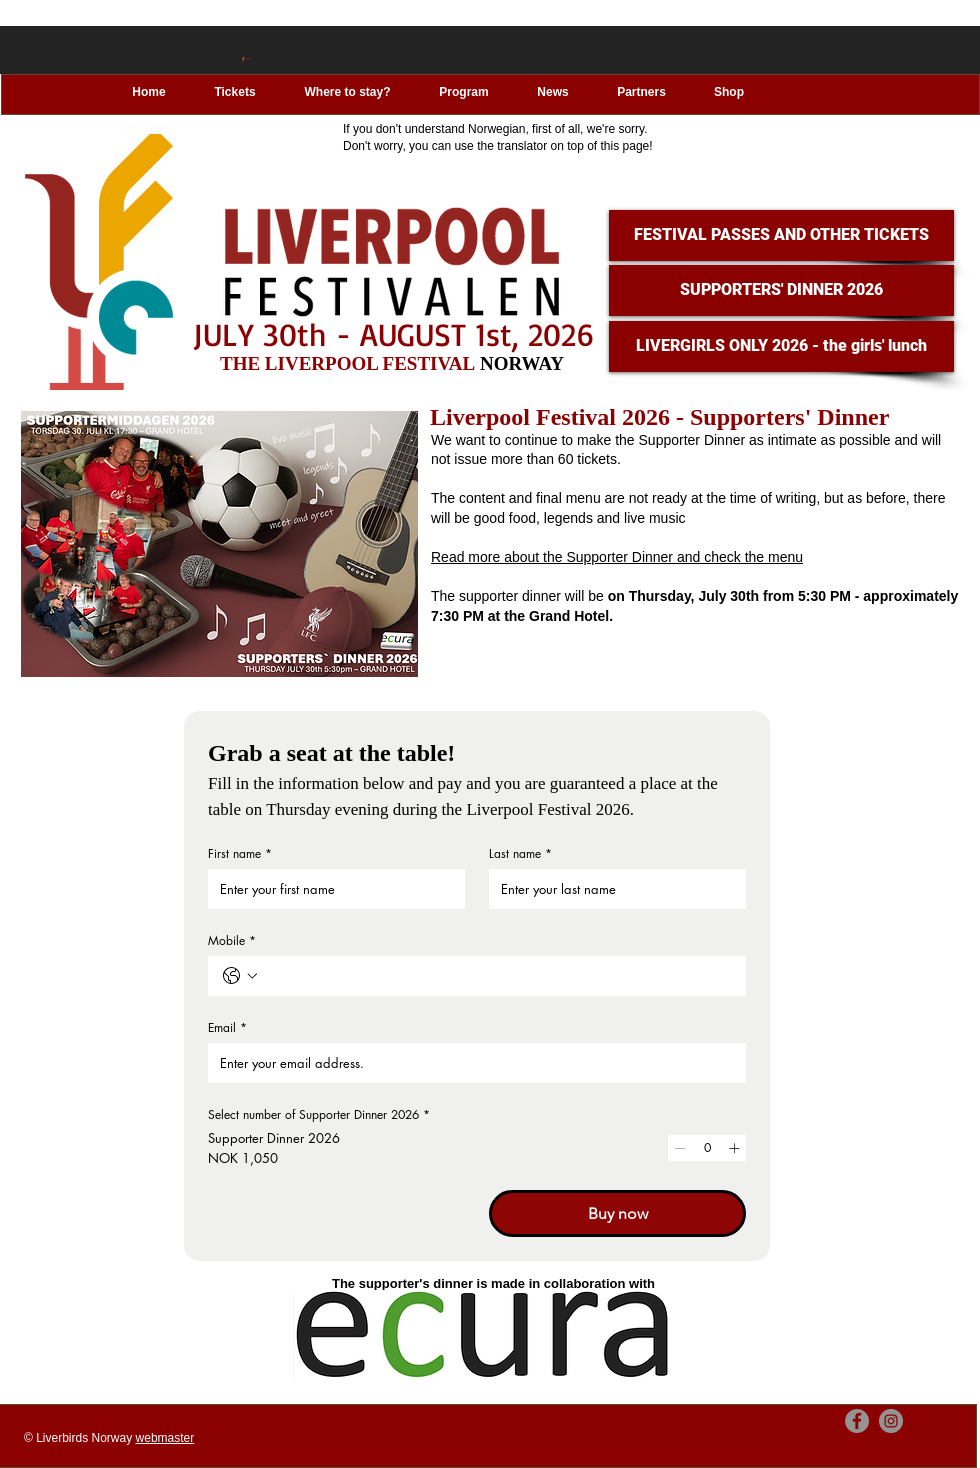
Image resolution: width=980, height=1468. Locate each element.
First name (240, 853)
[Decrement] (680, 1148)
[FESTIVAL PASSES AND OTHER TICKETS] (781, 235)
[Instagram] (891, 1421)
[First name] (330, 889)
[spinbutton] (707, 1148)
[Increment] (734, 1148)
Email (227, 1027)
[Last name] (611, 889)
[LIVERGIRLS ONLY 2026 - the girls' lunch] (781, 346)
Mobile (232, 940)
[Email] (471, 1063)
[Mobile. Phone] (497, 976)
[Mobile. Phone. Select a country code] (240, 976)
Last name (520, 853)
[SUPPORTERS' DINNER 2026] (781, 290)
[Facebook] (857, 1421)
